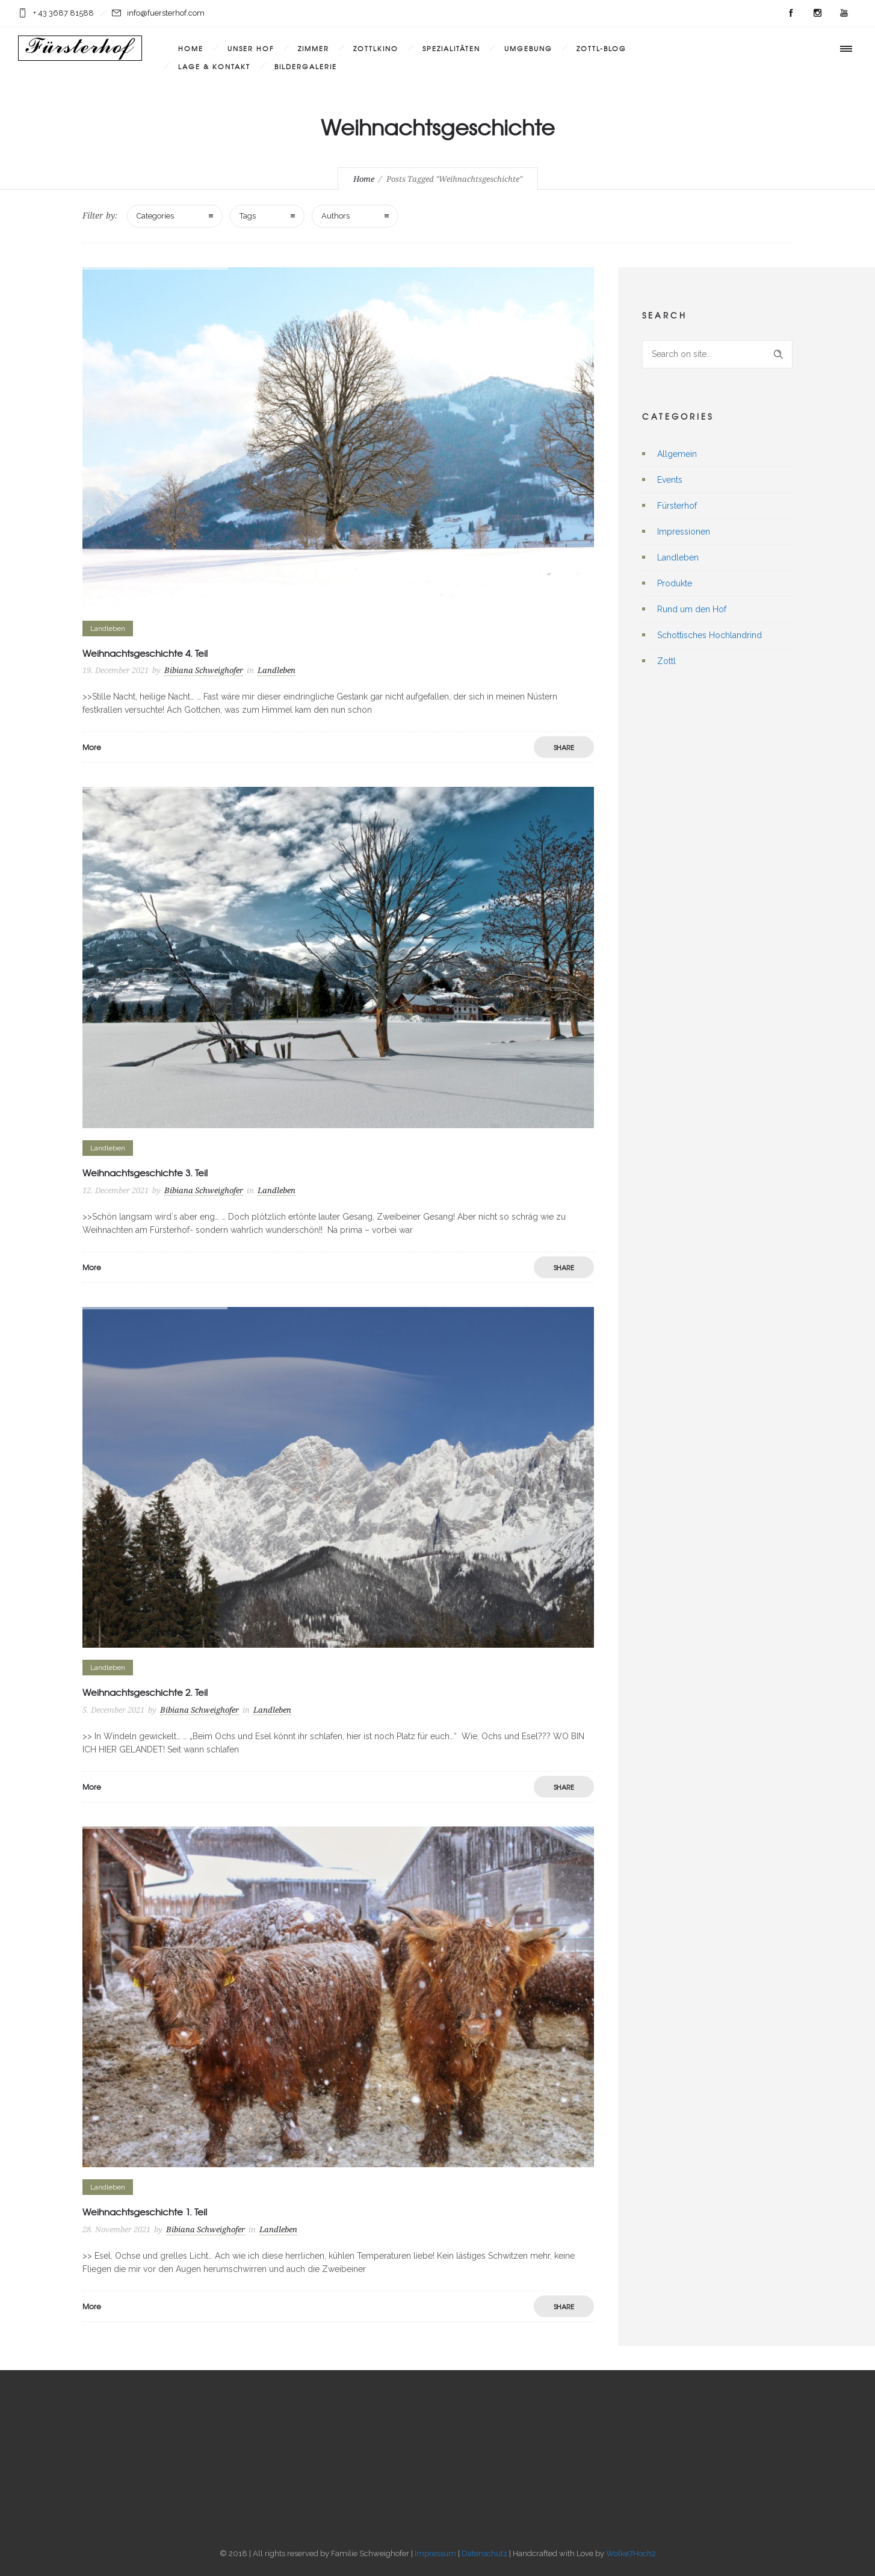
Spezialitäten (451, 48)
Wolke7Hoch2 (631, 2553)
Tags (248, 215)
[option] (338, 438)
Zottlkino (375, 48)
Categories (155, 215)
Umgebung (528, 48)
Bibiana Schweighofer (203, 670)
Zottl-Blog (601, 48)
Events (669, 480)
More (91, 747)
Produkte (674, 583)
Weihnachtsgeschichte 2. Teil (145, 1692)
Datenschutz (484, 2553)
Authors (335, 215)
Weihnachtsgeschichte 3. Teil (145, 1172)
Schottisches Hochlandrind (709, 635)
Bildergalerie (305, 66)
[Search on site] (717, 354)
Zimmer (313, 48)
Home (190, 48)
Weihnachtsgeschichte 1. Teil (144, 2211)
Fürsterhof (677, 506)
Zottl (666, 661)
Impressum (435, 2553)
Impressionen (683, 531)
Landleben (678, 557)
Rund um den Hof (691, 609)
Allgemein (677, 454)
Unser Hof (250, 48)
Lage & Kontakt (214, 66)
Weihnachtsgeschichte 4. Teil (145, 653)
